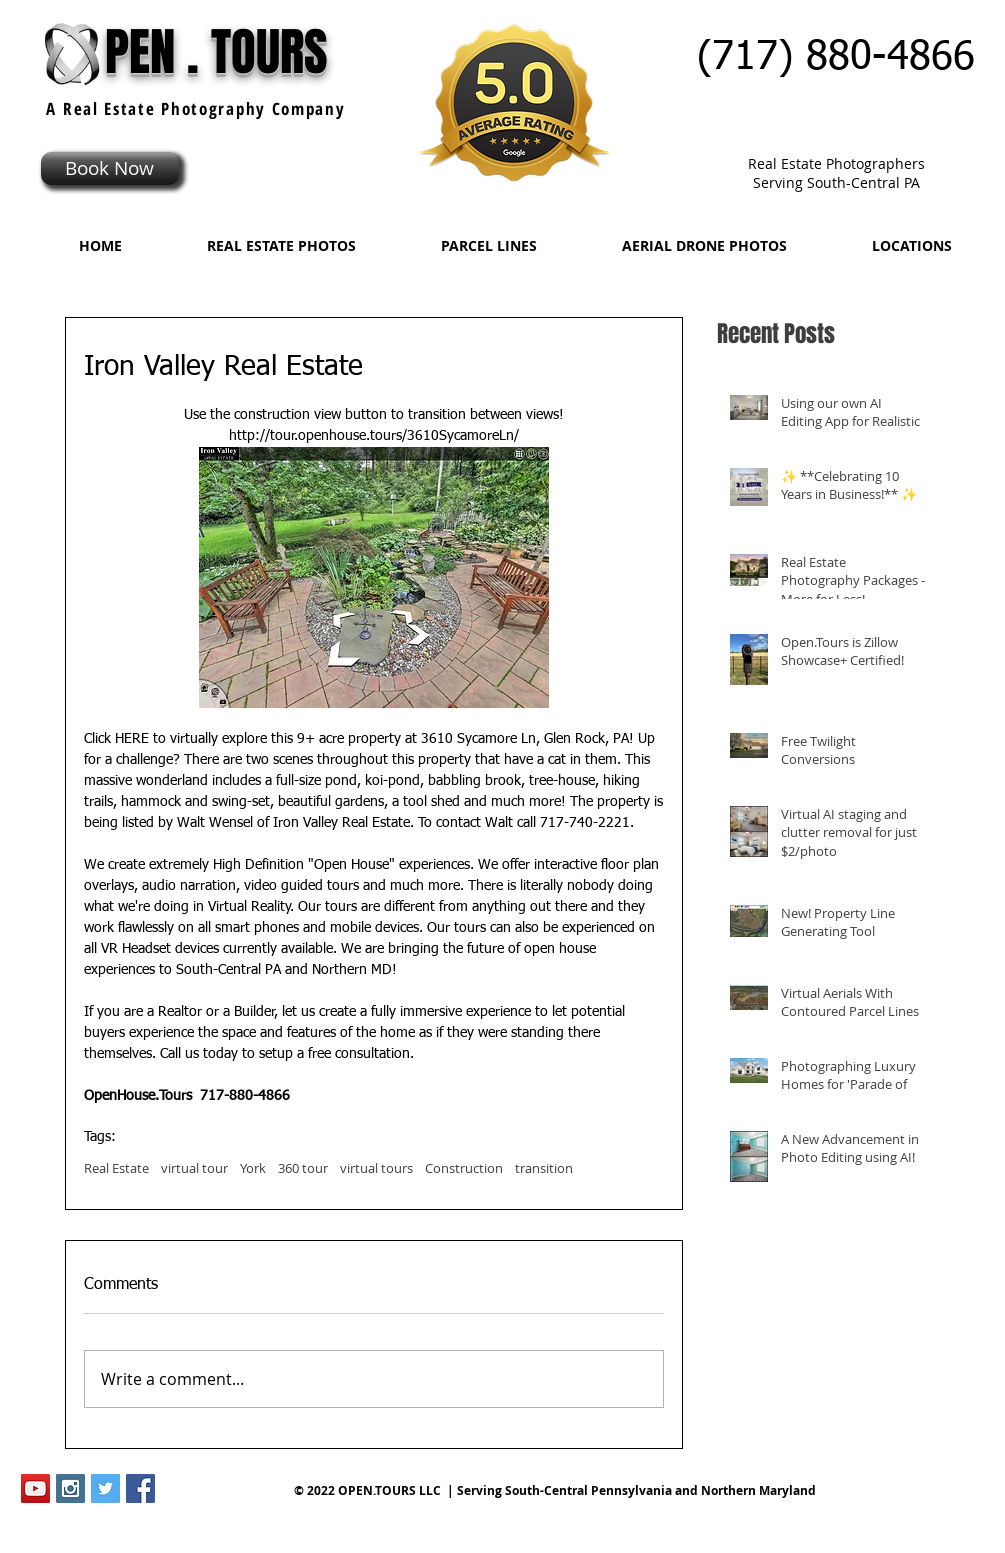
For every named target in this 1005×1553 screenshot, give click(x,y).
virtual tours (376, 1168)
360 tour (303, 1168)
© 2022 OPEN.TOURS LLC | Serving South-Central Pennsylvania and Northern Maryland (555, 1490)
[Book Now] (110, 168)
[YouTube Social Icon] (35, 1488)
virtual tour (194, 1168)
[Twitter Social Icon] (105, 1488)
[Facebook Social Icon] (140, 1488)
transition (544, 1168)
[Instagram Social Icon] (70, 1488)
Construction (464, 1168)
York (253, 1168)
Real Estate (116, 1168)
